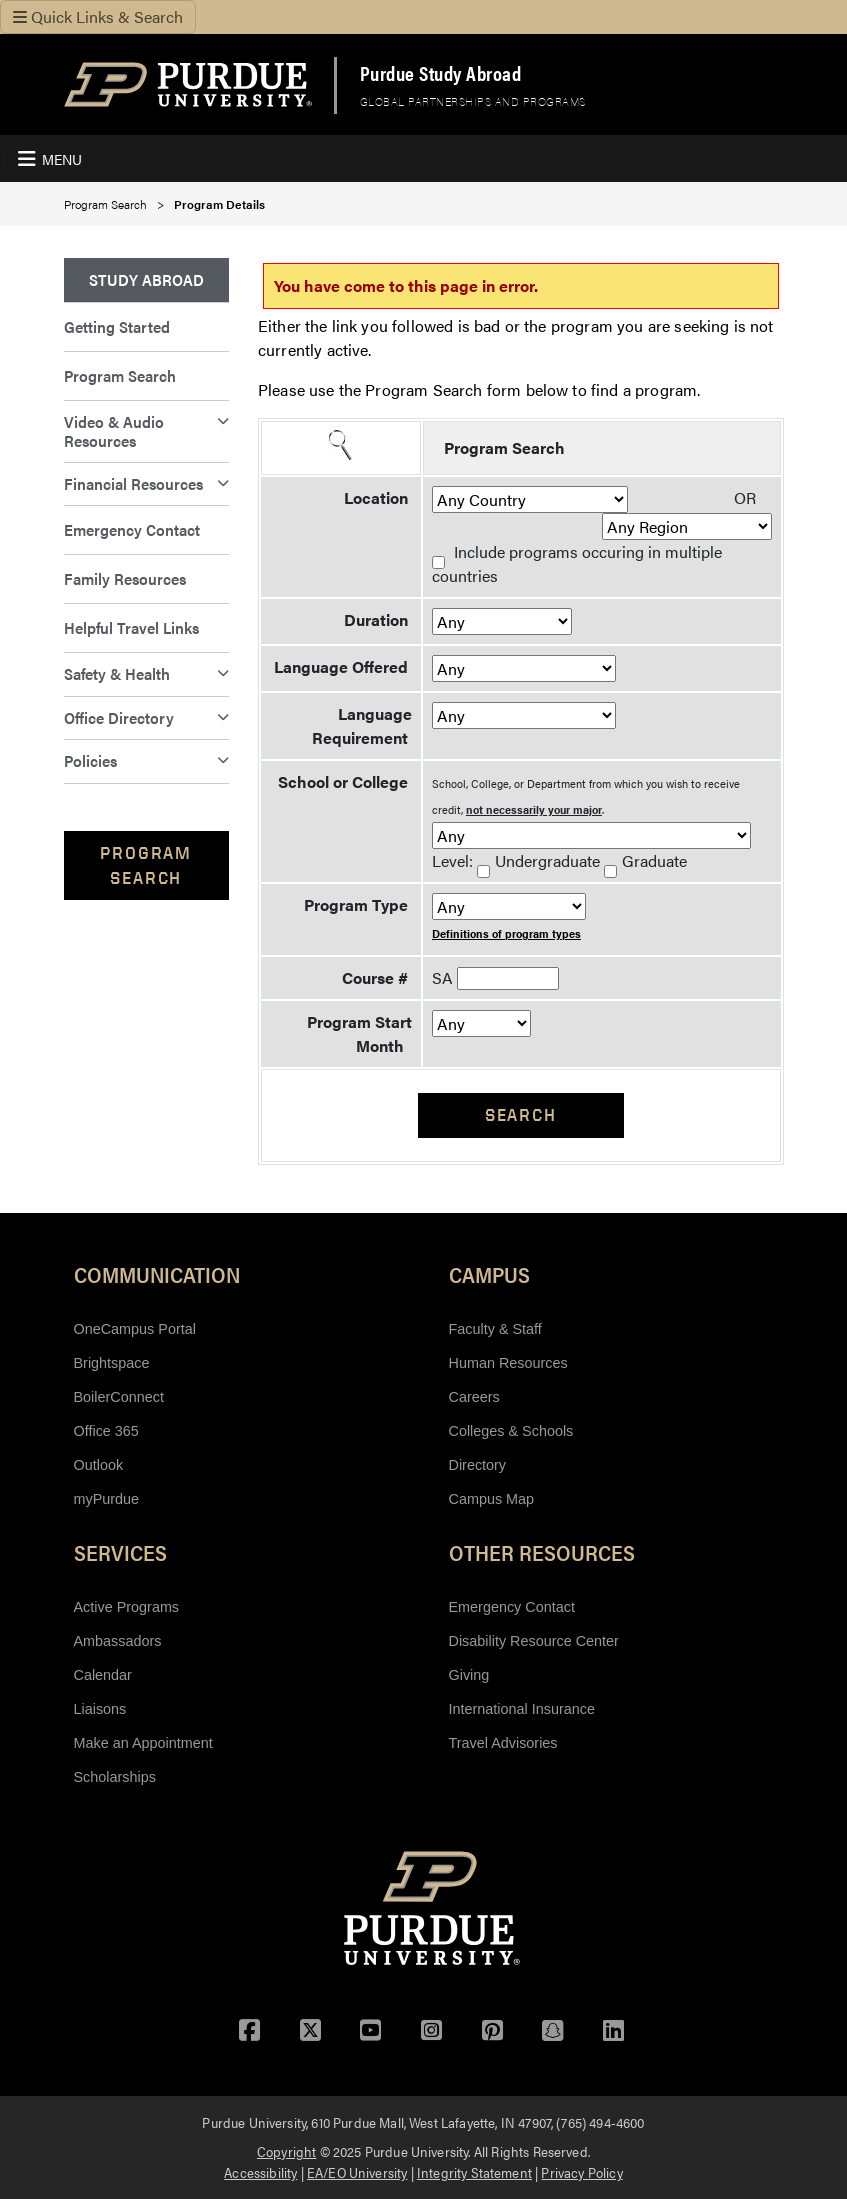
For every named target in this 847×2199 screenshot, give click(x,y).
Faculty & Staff (495, 1329)
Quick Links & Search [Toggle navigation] (98, 16)
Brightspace (112, 1363)
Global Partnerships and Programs (473, 101)
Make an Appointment (143, 1743)
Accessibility (260, 2172)
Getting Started (117, 326)
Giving (469, 1675)
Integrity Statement (474, 2172)
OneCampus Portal (135, 1329)
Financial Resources (133, 483)
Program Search (105, 204)
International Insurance (522, 1709)
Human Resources (508, 1363)
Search (521, 1114)
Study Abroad (146, 279)
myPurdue (107, 1499)
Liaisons (100, 1709)
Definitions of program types (506, 933)
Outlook (99, 1465)
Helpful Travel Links (131, 627)
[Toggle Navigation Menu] (47, 158)
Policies (90, 760)
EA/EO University (357, 2172)
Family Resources (125, 578)
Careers (474, 1397)
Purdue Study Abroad (441, 73)
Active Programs (127, 1607)
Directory (478, 1465)
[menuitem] (147, 280)
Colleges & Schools (511, 1431)
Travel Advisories (503, 1743)
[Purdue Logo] (188, 84)
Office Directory (119, 717)
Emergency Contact (132, 529)
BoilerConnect (119, 1397)
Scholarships (115, 1777)
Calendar (103, 1675)
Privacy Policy (581, 2172)
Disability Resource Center (534, 1641)
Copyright (286, 2151)
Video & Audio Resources (114, 430)
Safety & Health (117, 673)
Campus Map (492, 1499)
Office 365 (106, 1431)
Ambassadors (118, 1641)
